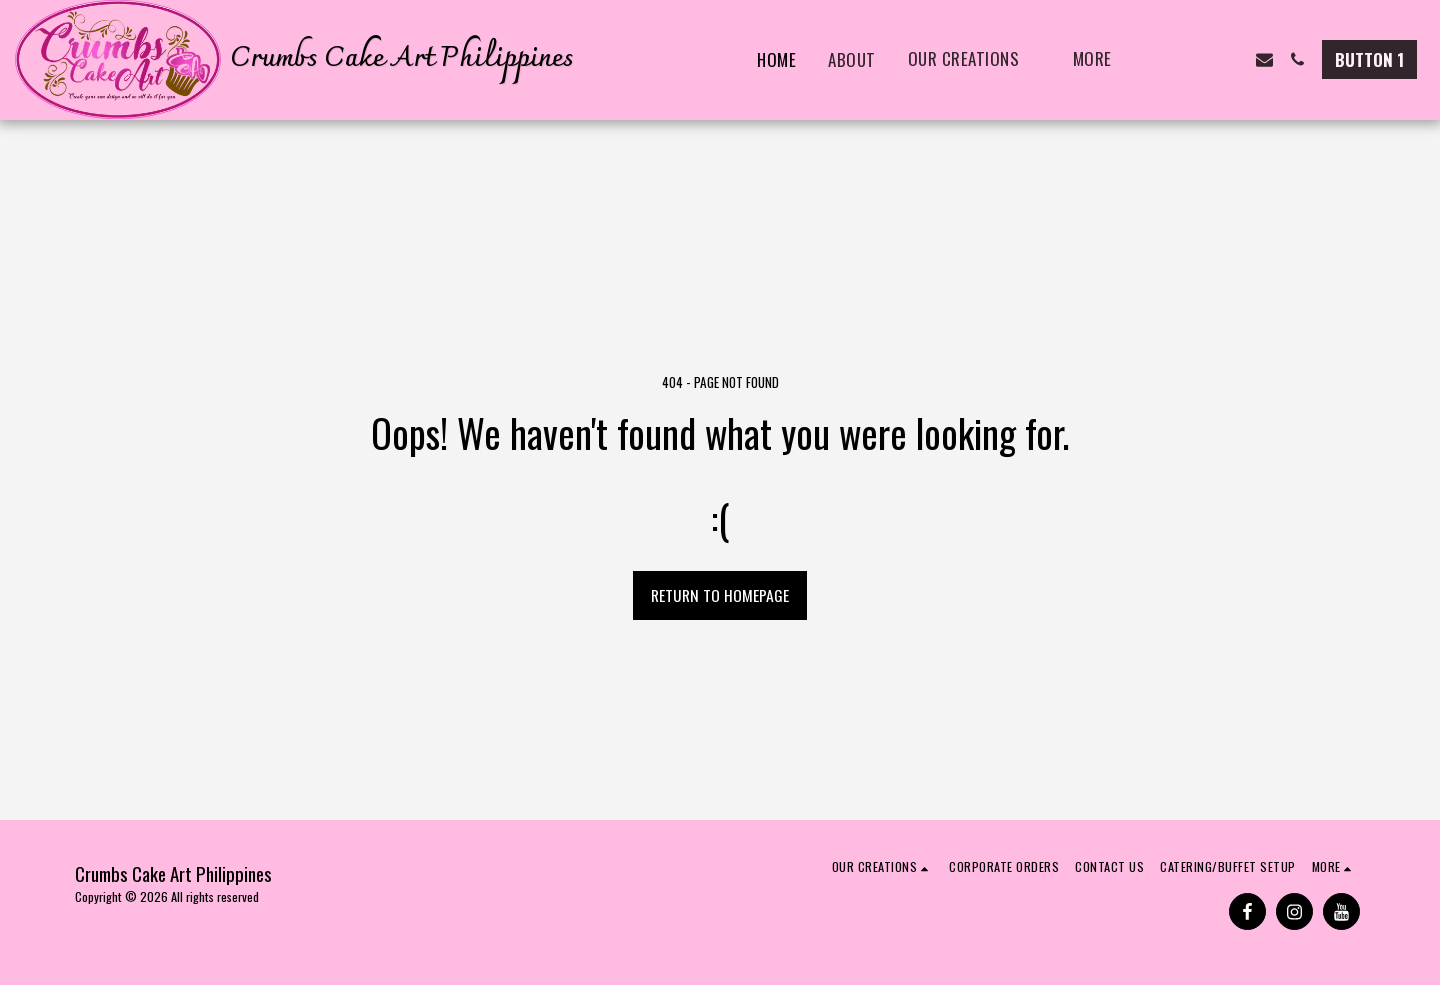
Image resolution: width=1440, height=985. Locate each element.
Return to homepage (720, 595)
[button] (974, 60)
